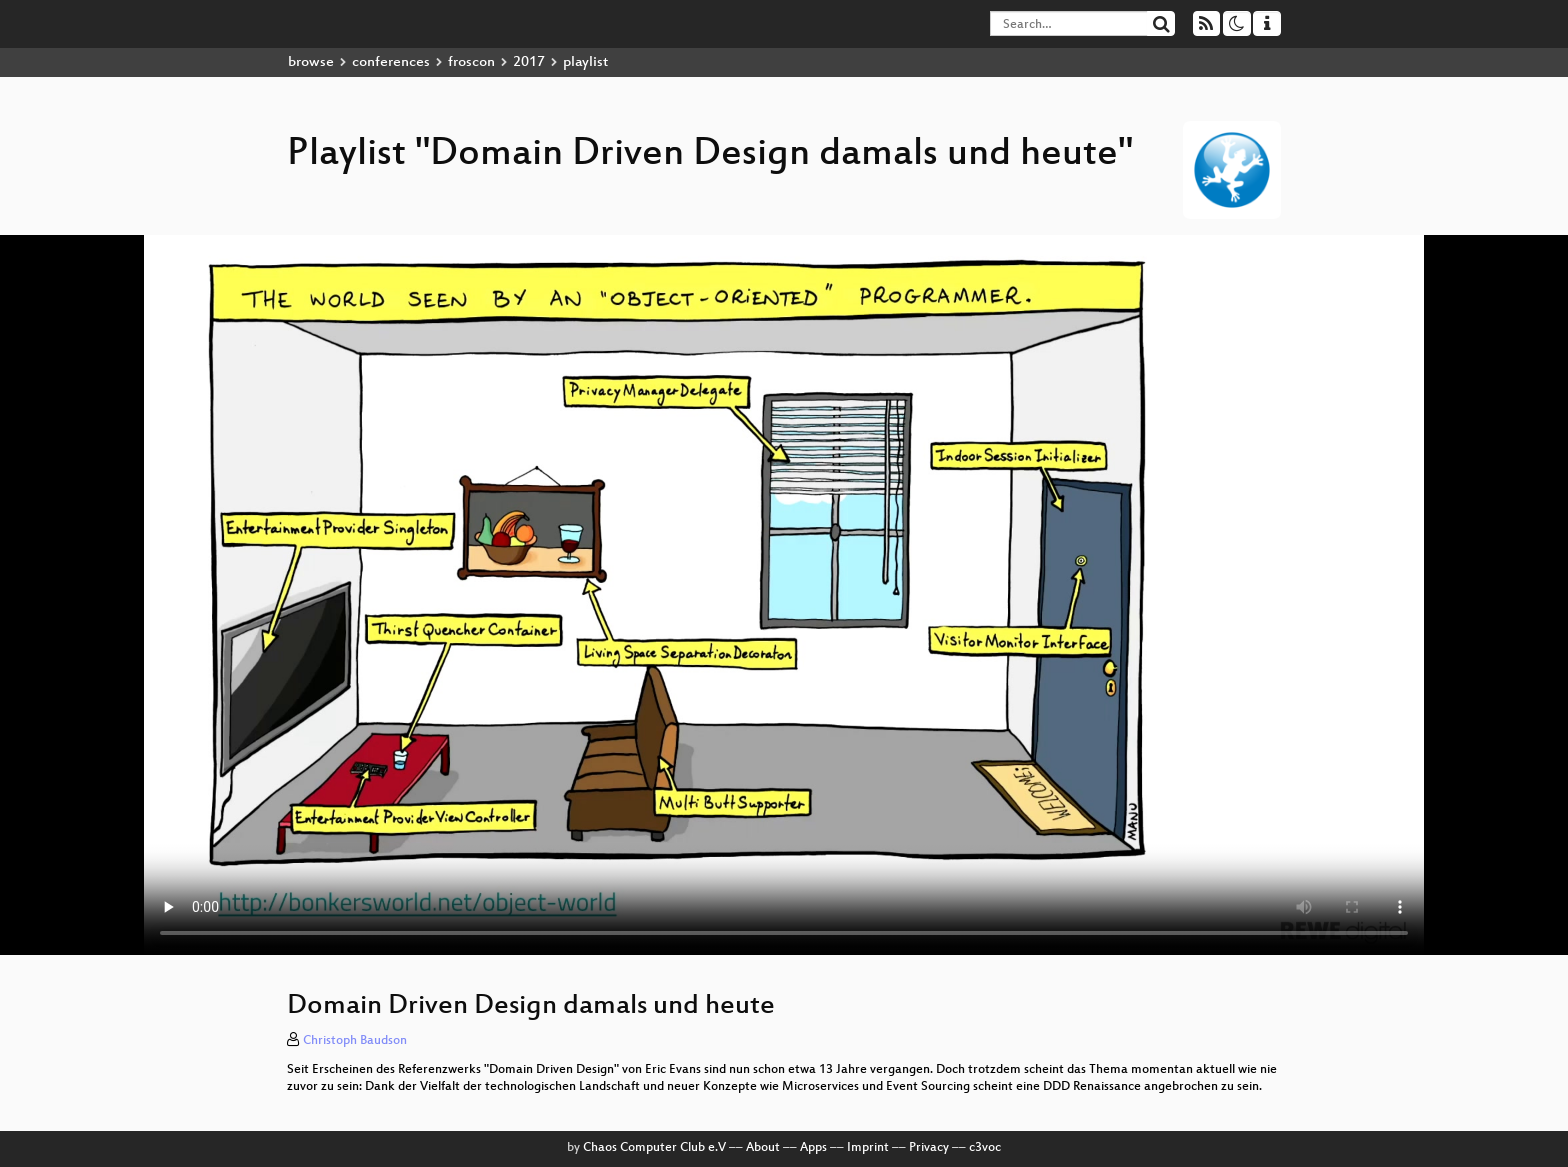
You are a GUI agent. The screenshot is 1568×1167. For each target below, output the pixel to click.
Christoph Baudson (355, 1041)
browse (311, 62)
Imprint (868, 1148)
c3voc (985, 1148)
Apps (813, 1148)
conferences (391, 62)
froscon (471, 62)
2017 (529, 62)
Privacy (929, 1148)
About (763, 1148)
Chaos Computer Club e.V (654, 1148)
